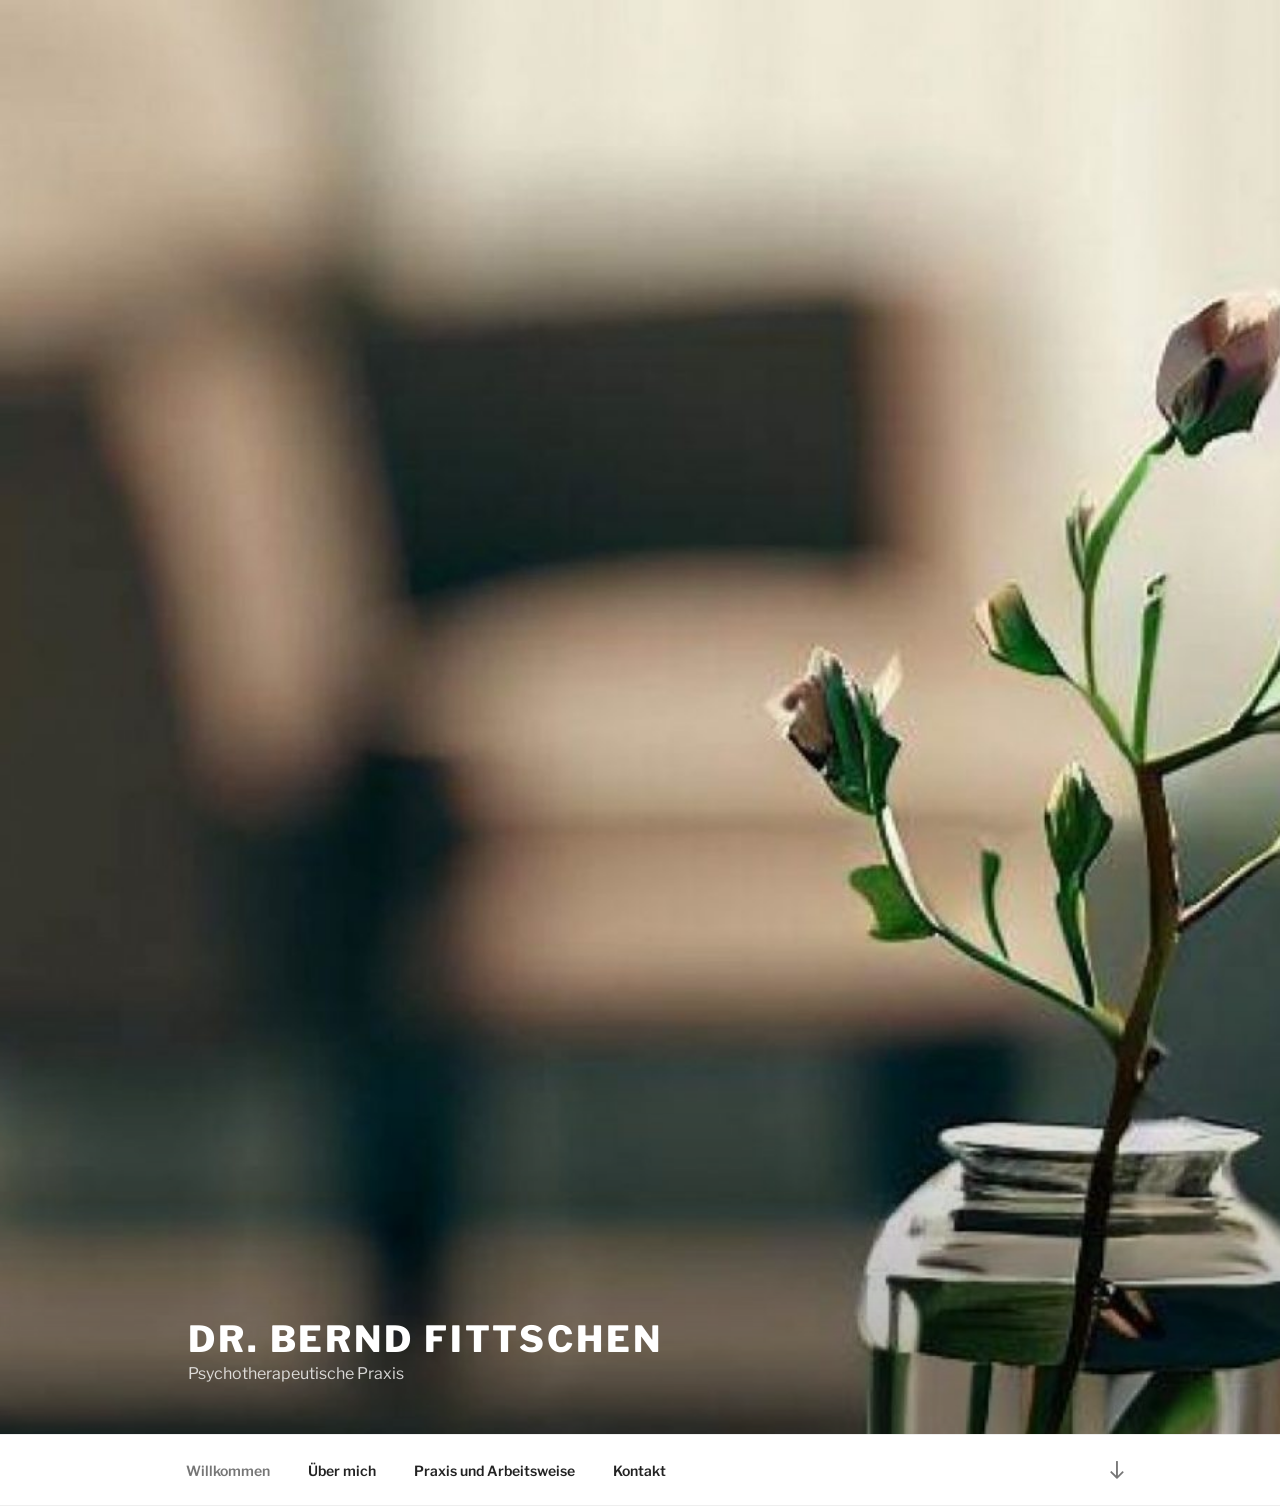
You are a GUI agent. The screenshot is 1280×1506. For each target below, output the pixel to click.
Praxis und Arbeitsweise (494, 1470)
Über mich (342, 1470)
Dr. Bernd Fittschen (425, 1339)
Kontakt (639, 1470)
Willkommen (228, 1470)
